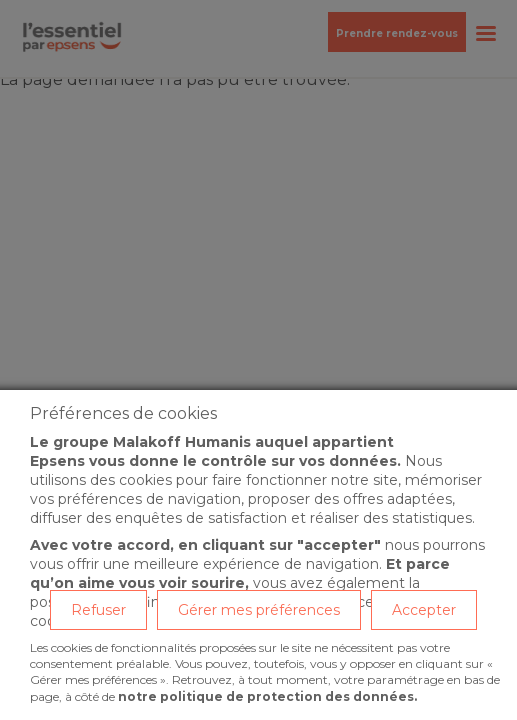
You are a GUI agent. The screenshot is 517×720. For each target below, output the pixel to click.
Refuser (98, 610)
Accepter (424, 610)
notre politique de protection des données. (267, 696)
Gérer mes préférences (259, 610)
